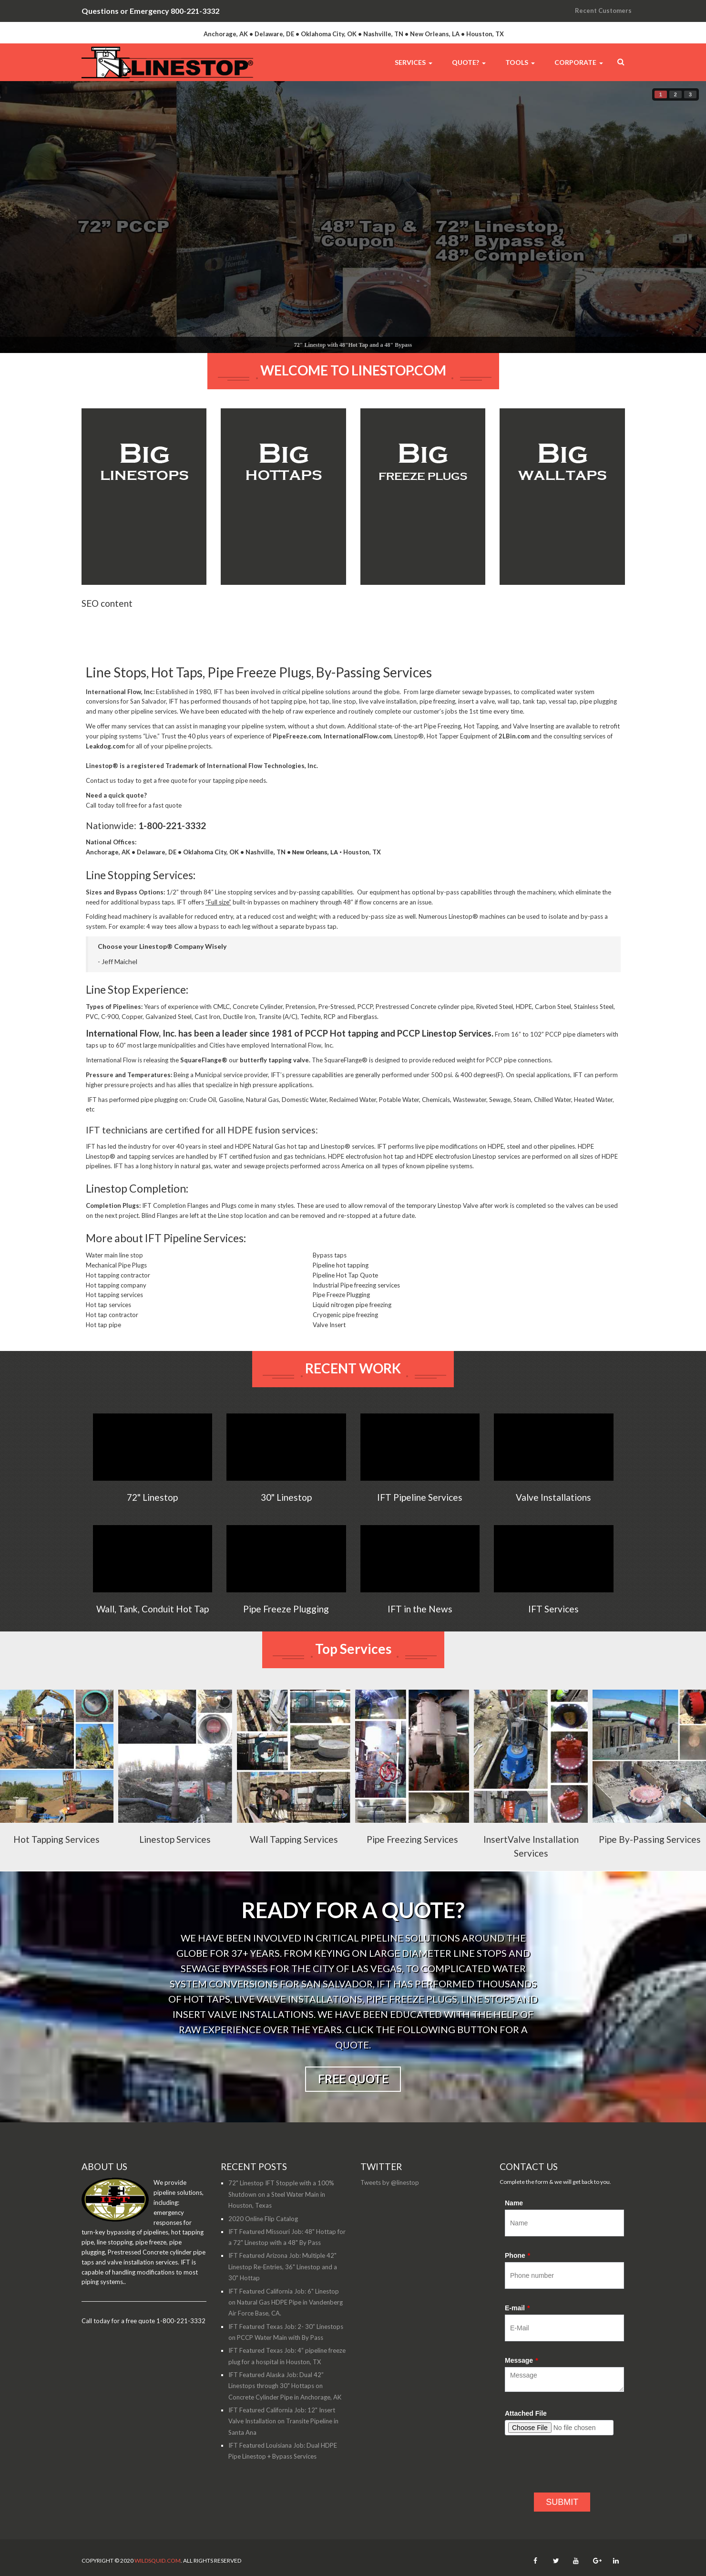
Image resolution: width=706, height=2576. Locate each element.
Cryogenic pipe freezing (345, 1336)
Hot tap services (108, 1326)
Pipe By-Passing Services (650, 1861)
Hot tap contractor (112, 1336)
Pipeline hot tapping (340, 1287)
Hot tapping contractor (118, 1297)
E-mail (517, 2330)
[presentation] (577, 2490)
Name (514, 2225)
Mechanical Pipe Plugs (116, 1287)
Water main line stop (114, 1277)
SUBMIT (562, 2524)
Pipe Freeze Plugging (341, 1316)
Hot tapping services (114, 1316)
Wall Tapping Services (294, 1861)
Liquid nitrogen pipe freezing (352, 1326)
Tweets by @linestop (389, 2204)
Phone (517, 2277)
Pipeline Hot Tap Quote (345, 1297)
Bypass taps (330, 1277)
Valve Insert (329, 1346)
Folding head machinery (119, 938)
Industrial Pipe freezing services (356, 1306)
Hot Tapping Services (56, 1861)
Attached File (526, 2435)
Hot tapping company (116, 1306)
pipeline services (154, 733)
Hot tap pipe (103, 1346)
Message (521, 2382)
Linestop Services (175, 1861)
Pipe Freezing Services (412, 1861)
